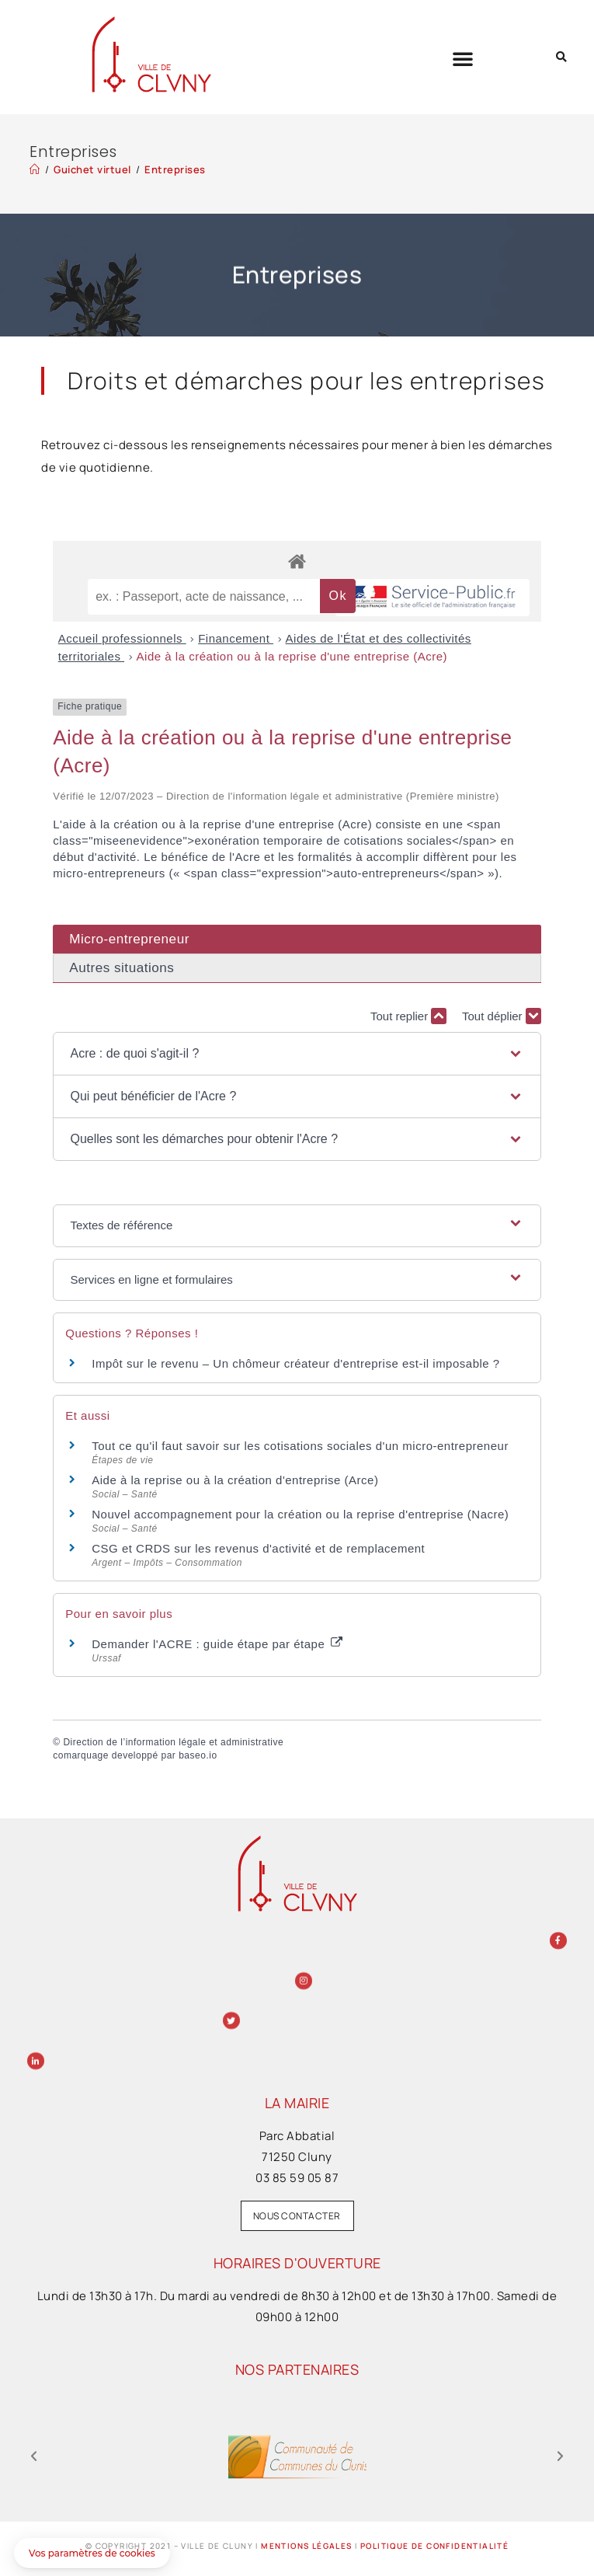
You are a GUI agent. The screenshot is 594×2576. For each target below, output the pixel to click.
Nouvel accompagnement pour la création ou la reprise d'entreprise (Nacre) (300, 1514)
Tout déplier (501, 1016)
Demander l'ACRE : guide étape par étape (217, 1644)
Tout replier (408, 1016)
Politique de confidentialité (434, 2545)
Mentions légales (306, 2545)
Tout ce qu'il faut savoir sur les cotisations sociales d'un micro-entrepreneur (300, 1445)
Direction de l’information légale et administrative (173, 1742)
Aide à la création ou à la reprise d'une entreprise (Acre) (292, 656)
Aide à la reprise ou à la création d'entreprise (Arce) (235, 1480)
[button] (463, 58)
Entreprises (175, 169)
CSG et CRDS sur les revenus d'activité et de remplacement (258, 1548)
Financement (235, 638)
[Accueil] (35, 169)
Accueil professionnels (122, 638)
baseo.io (198, 1755)
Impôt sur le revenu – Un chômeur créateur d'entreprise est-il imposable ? (295, 1363)
